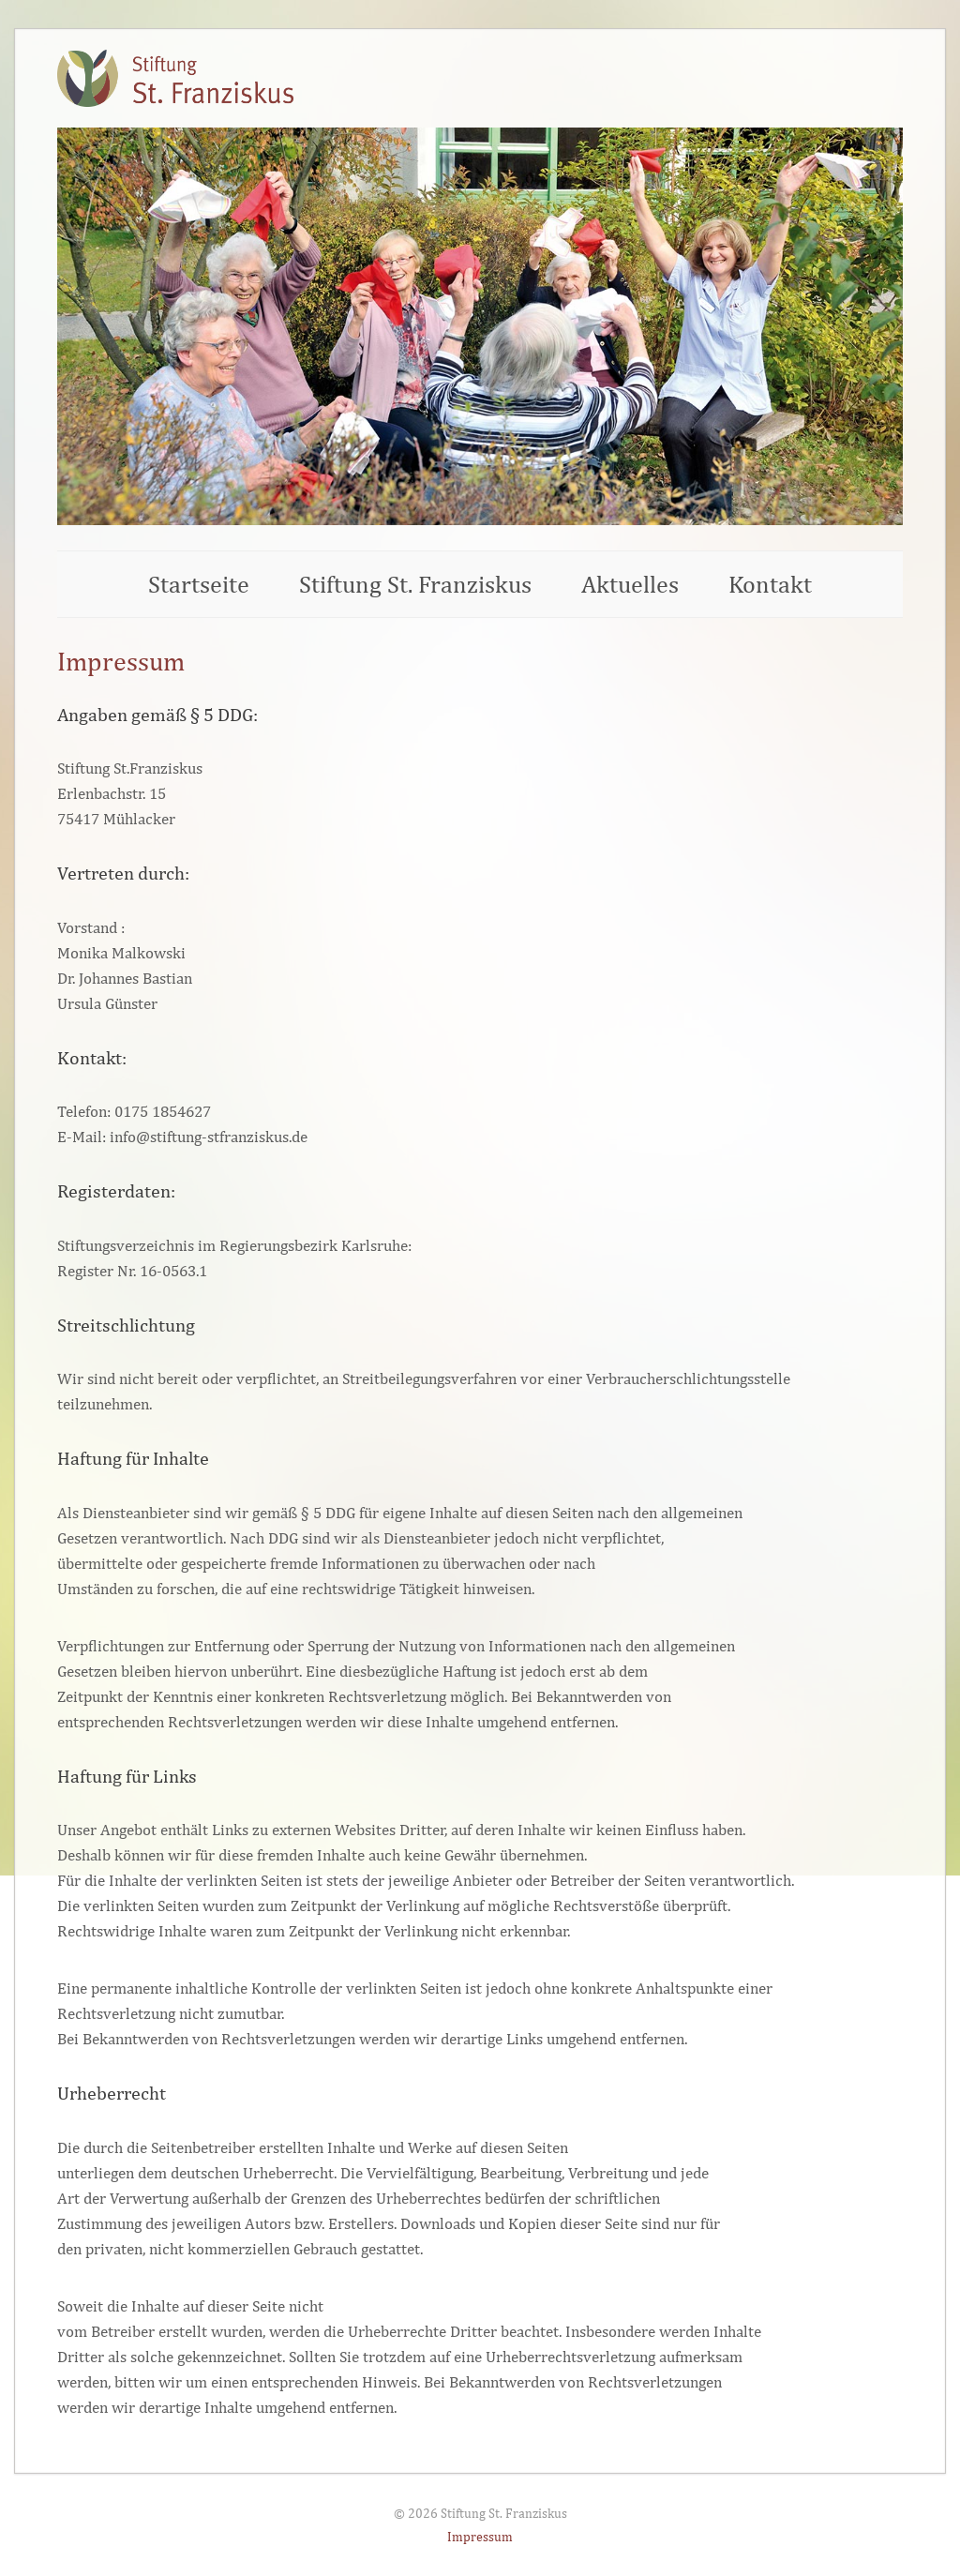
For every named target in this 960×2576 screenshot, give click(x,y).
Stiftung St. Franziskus (415, 583)
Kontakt (770, 583)
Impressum (480, 2536)
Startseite (198, 583)
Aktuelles (630, 583)
